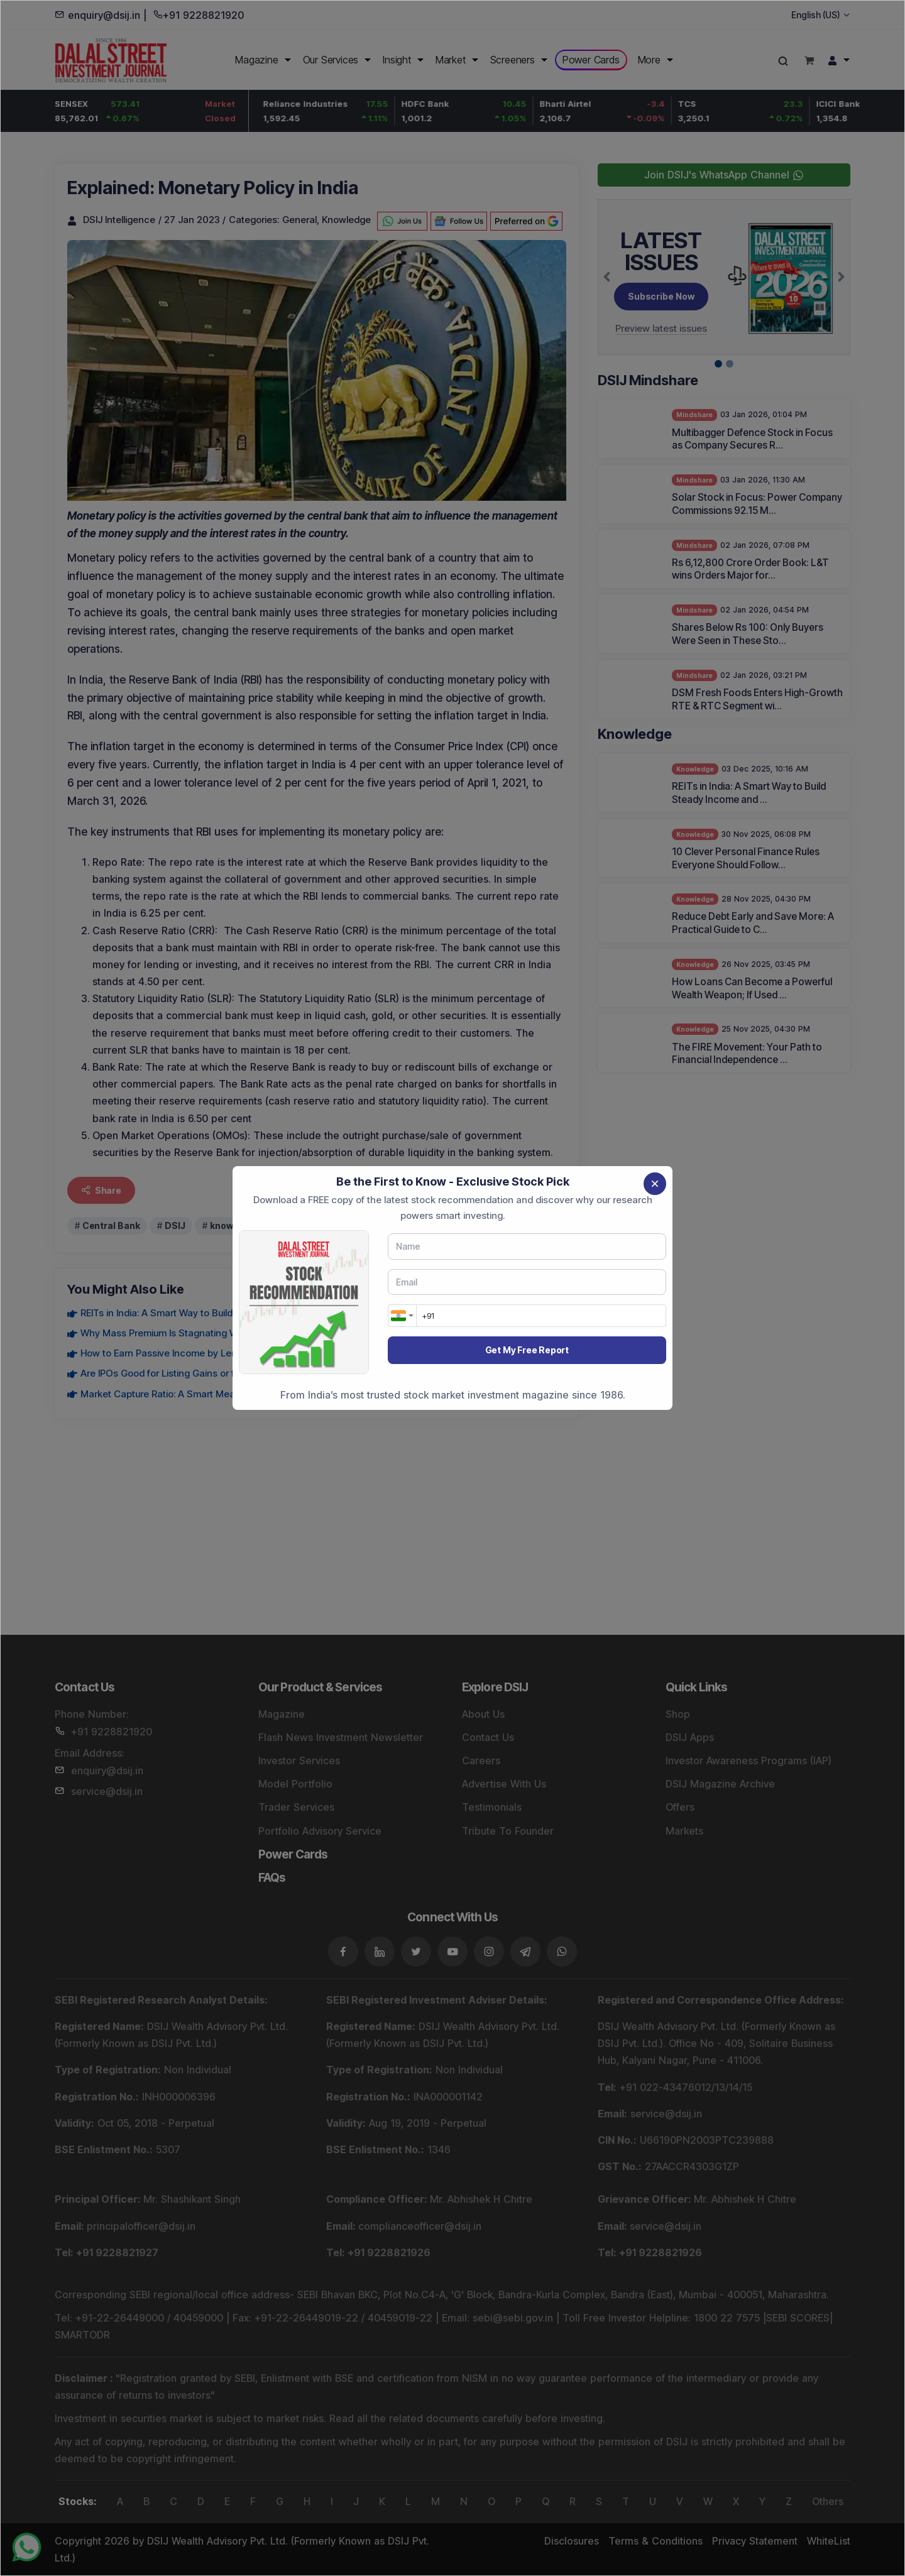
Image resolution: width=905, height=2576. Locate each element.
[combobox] (402, 1315)
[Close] (655, 1183)
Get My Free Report (527, 1350)
